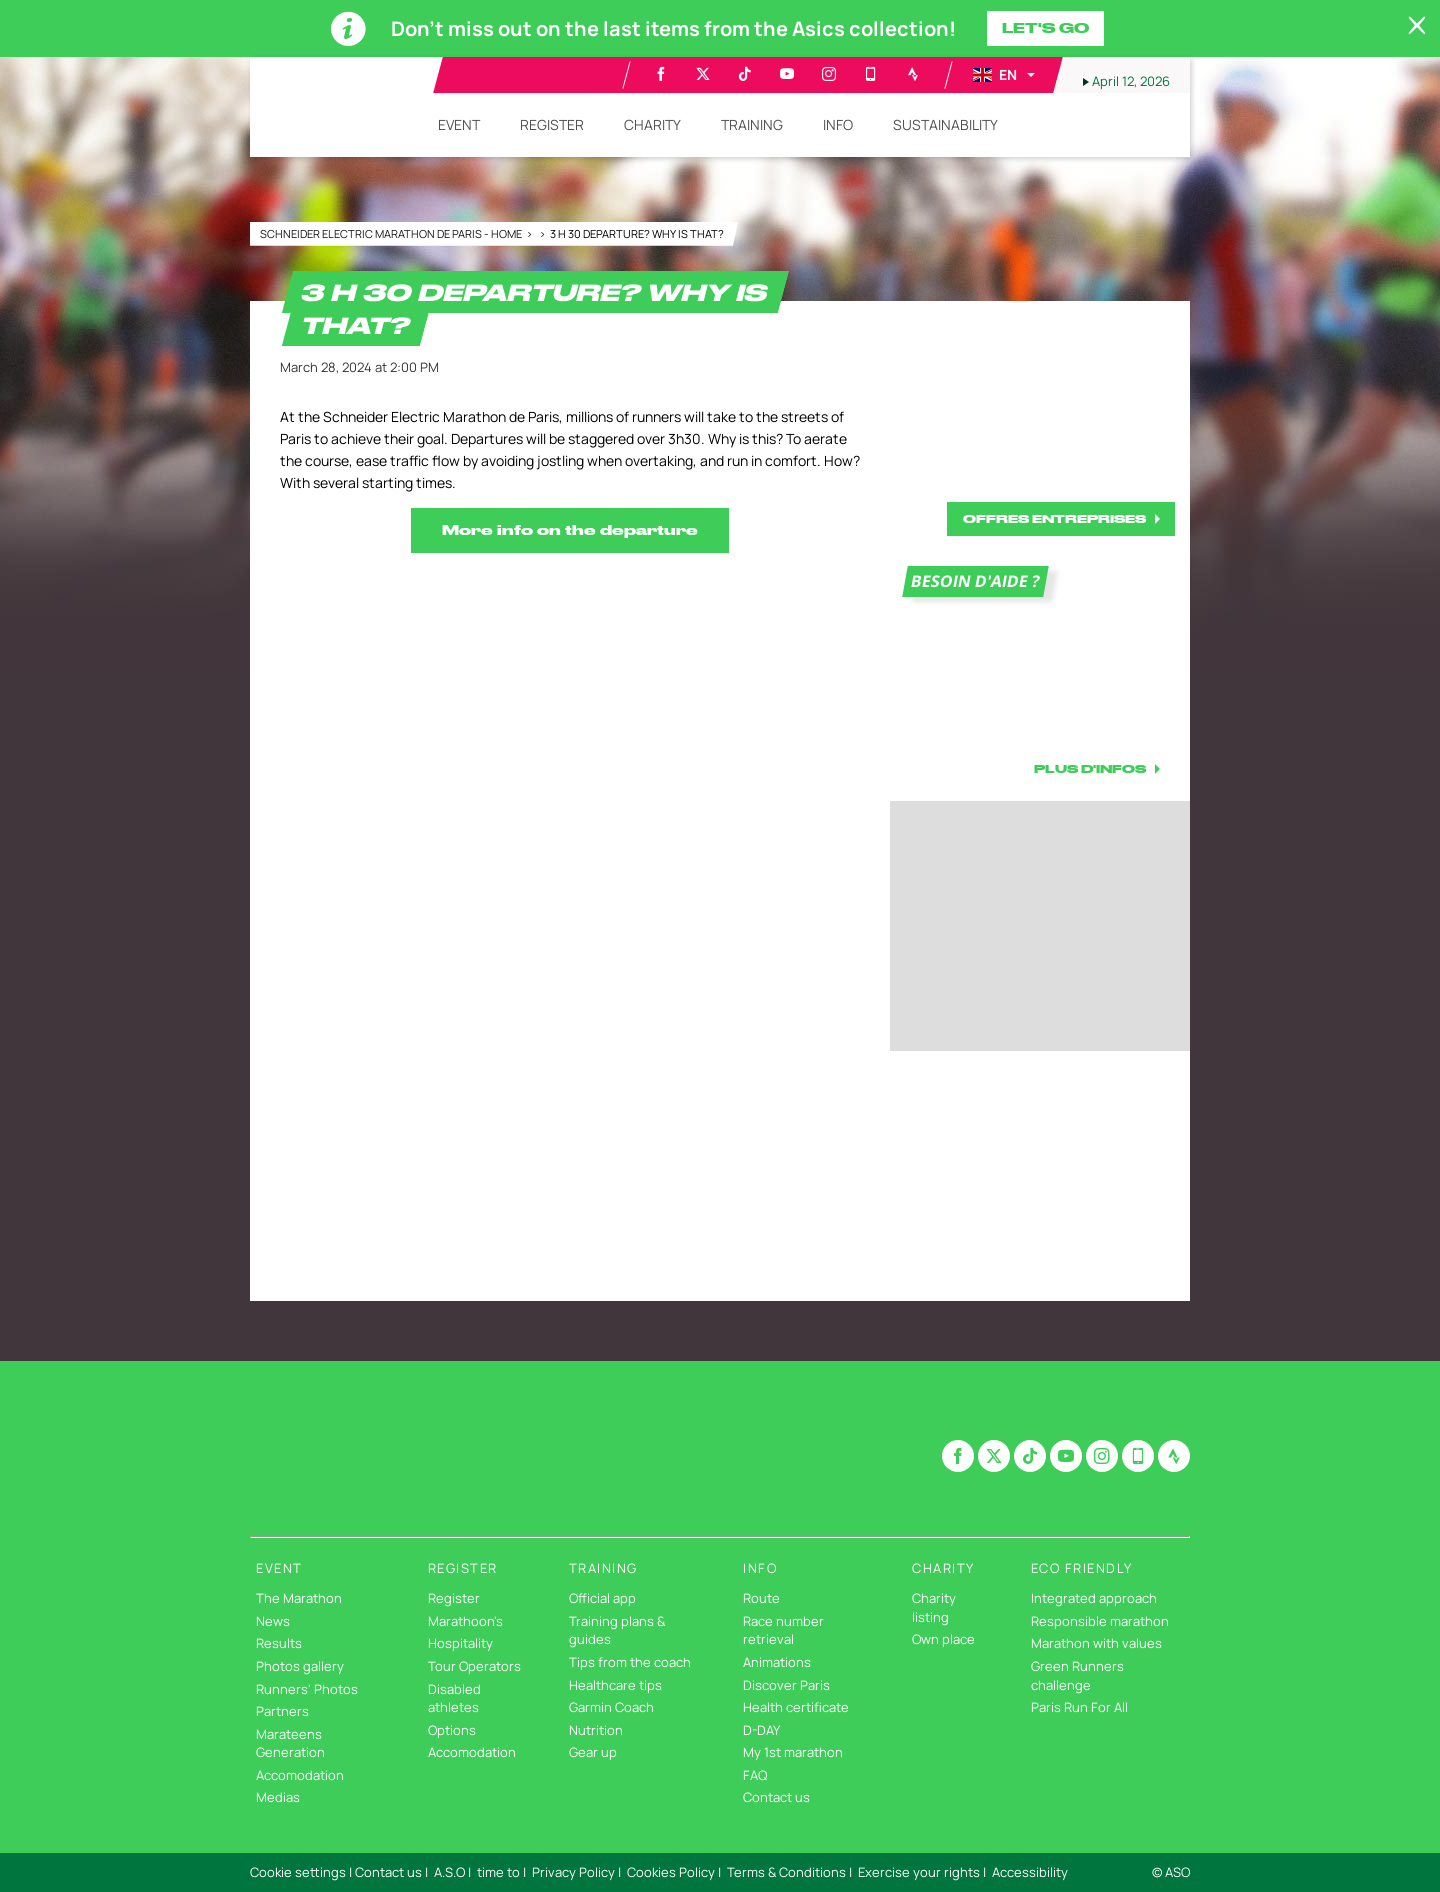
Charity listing (934, 1607)
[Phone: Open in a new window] (871, 74)
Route (761, 1598)
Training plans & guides (617, 1630)
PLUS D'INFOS (1090, 768)
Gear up (593, 1752)
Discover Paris (786, 1685)
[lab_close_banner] (1417, 26)
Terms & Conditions (786, 1872)
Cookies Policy (671, 1872)
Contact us (776, 1797)
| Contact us (385, 1872)
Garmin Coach (611, 1707)
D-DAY (761, 1730)
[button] (1003, 75)
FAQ (755, 1775)
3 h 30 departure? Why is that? (637, 233)
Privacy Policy (573, 1872)
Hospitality (460, 1643)
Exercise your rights (919, 1872)
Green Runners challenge (1077, 1675)
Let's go (1045, 28)
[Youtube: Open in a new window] (787, 74)
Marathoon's (465, 1621)
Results (279, 1643)
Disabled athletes (454, 1698)
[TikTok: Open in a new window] (745, 74)
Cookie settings (298, 1872)
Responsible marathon (1100, 1621)
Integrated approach (1094, 1598)
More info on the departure (570, 530)
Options (452, 1730)
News (273, 1621)
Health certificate (796, 1707)
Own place (943, 1639)
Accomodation (300, 1775)
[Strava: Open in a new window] (913, 74)
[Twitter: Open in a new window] (703, 74)
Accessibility (1030, 1872)
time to (498, 1872)
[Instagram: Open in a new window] (829, 74)
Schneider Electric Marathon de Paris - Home (392, 233)
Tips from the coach (630, 1662)
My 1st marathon (793, 1752)
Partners (282, 1711)
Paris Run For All (1079, 1707)
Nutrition (596, 1730)
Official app (602, 1598)
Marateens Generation (290, 1743)
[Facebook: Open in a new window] (661, 74)
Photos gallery (300, 1666)
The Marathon (299, 1598)
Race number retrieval (783, 1630)
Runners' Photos (307, 1689)
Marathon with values (1096, 1643)
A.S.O (449, 1872)
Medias (278, 1797)
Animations (777, 1662)
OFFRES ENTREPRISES (1054, 518)
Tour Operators (474, 1666)
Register (454, 1598)
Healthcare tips (615, 1685)
